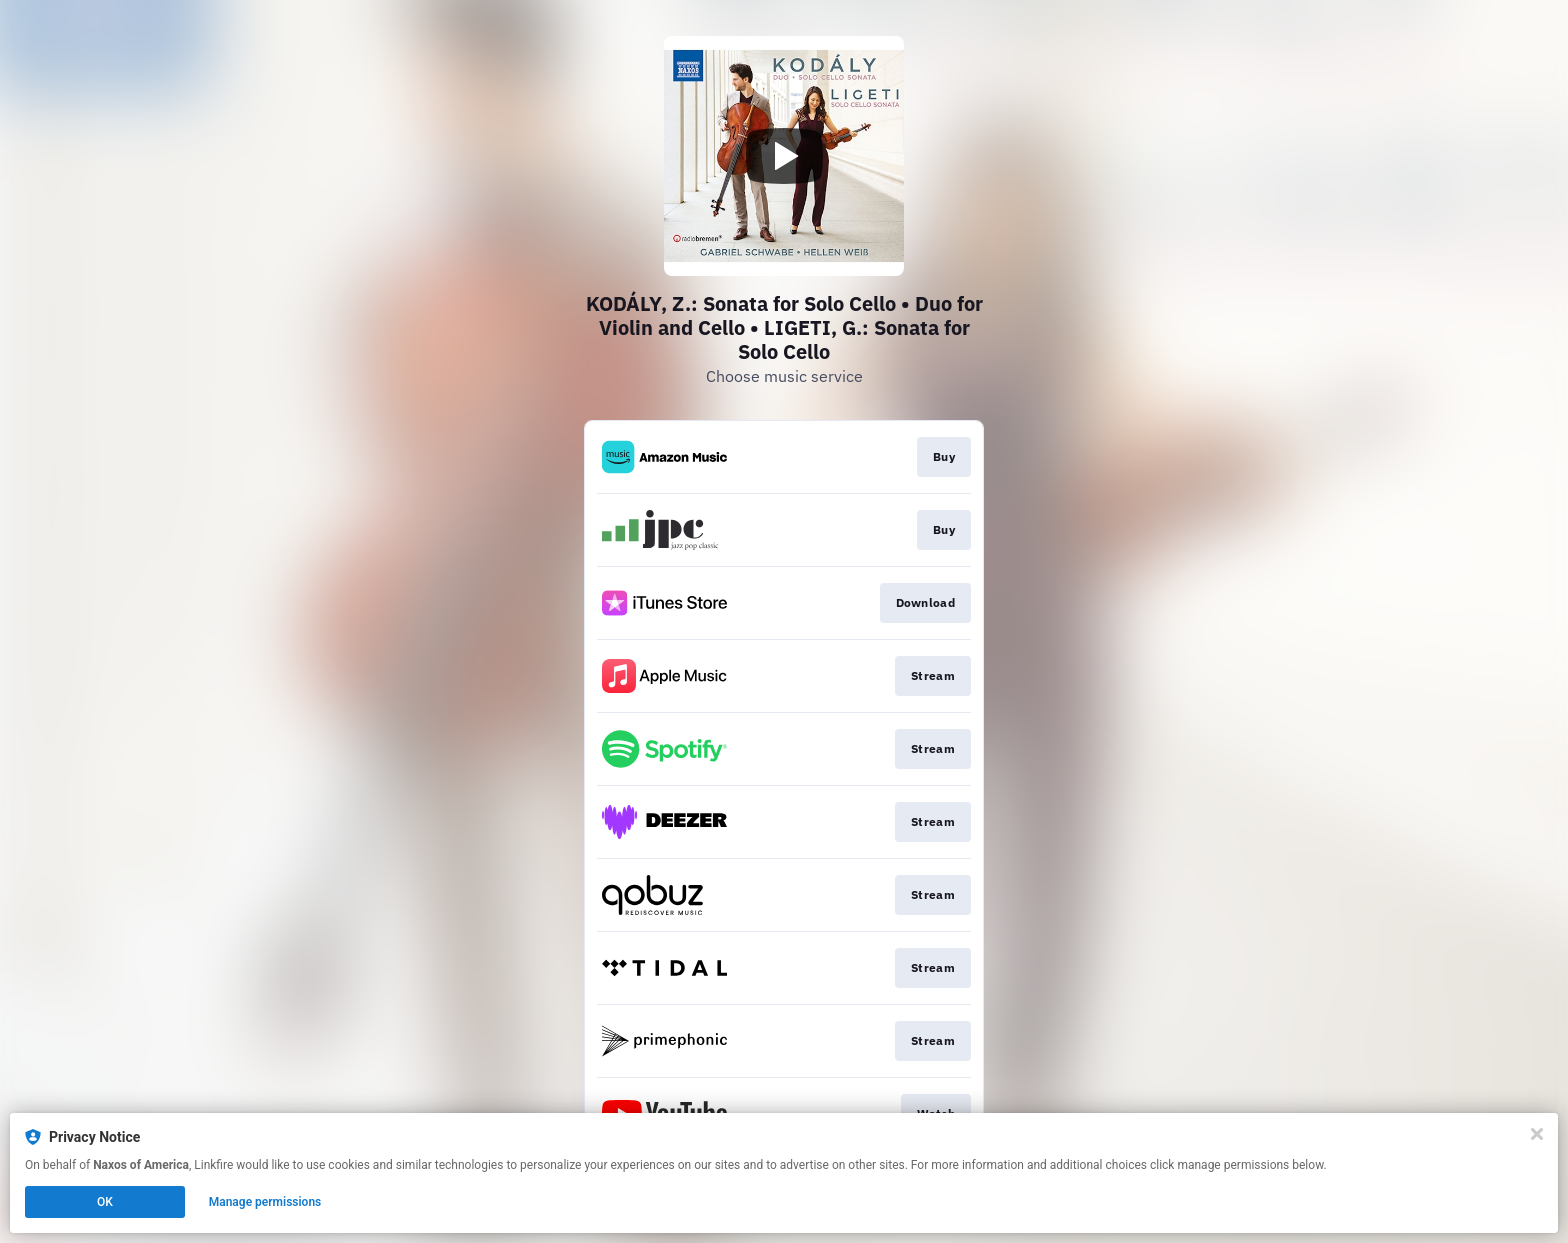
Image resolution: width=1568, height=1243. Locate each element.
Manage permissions (265, 1202)
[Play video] (784, 156)
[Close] (1537, 1134)
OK (105, 1202)
